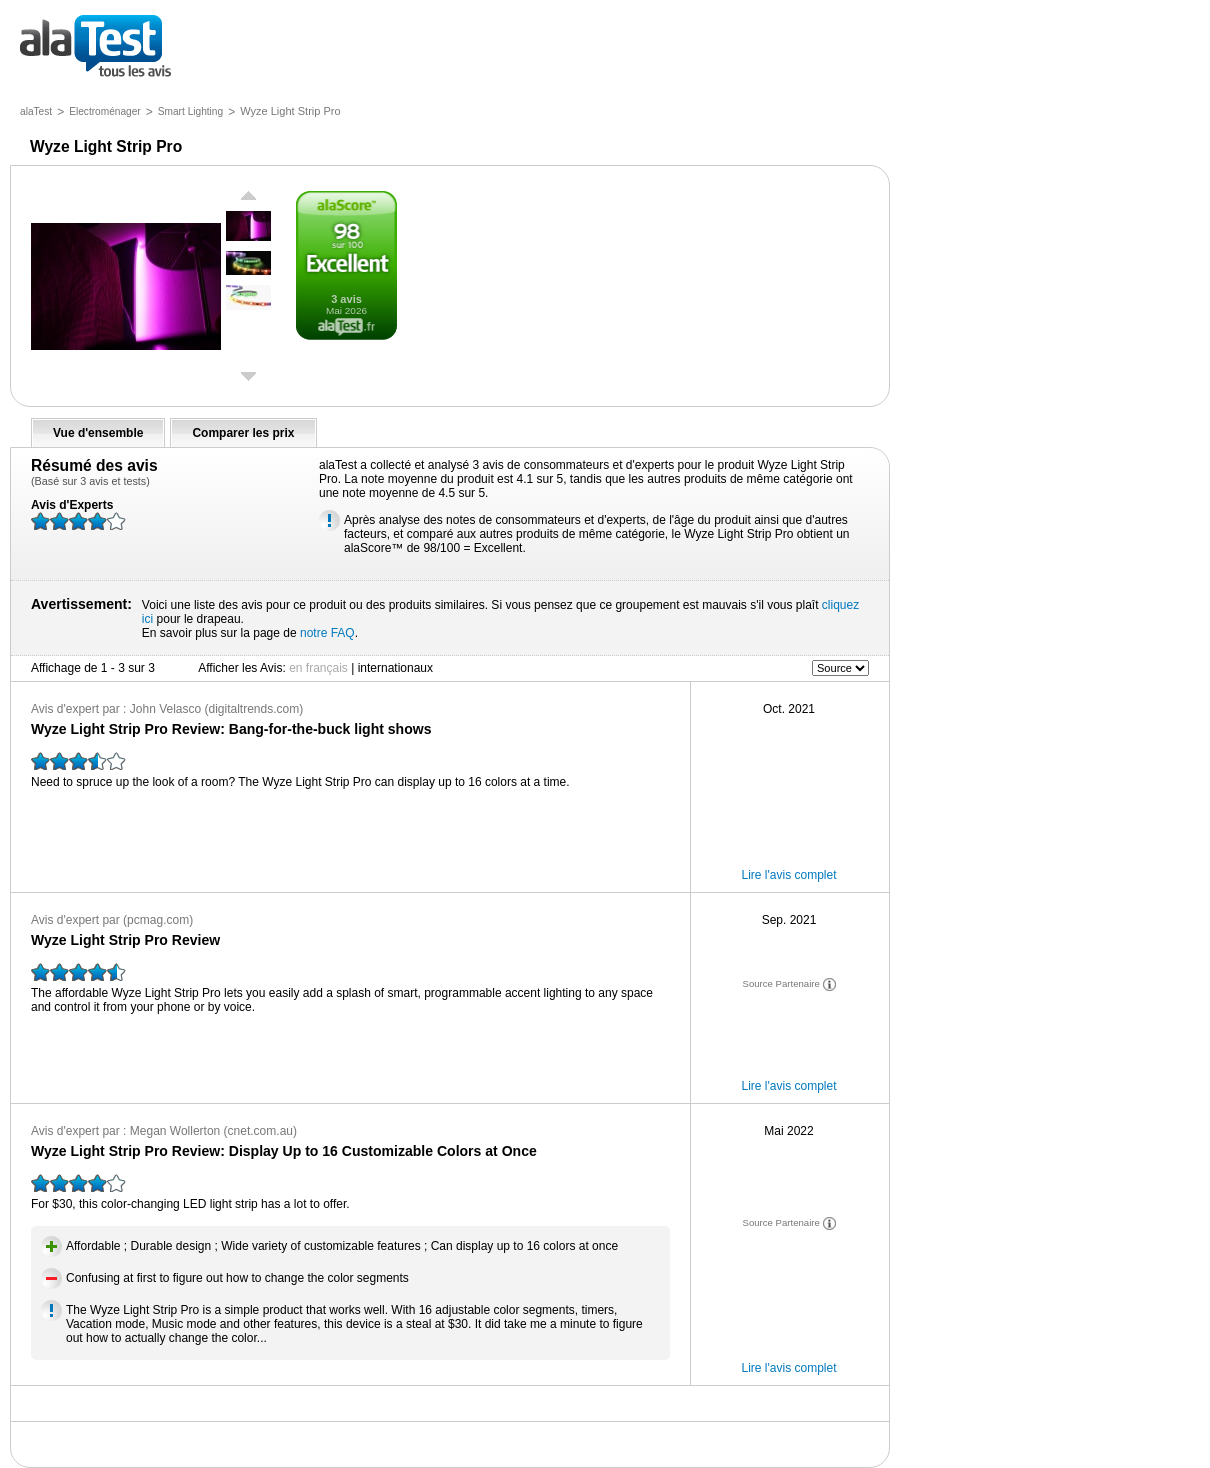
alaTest (36, 111)
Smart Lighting (190, 111)
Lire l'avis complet (789, 875)
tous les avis (95, 47)
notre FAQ (327, 633)
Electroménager (105, 111)
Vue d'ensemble (98, 433)
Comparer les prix (243, 433)
